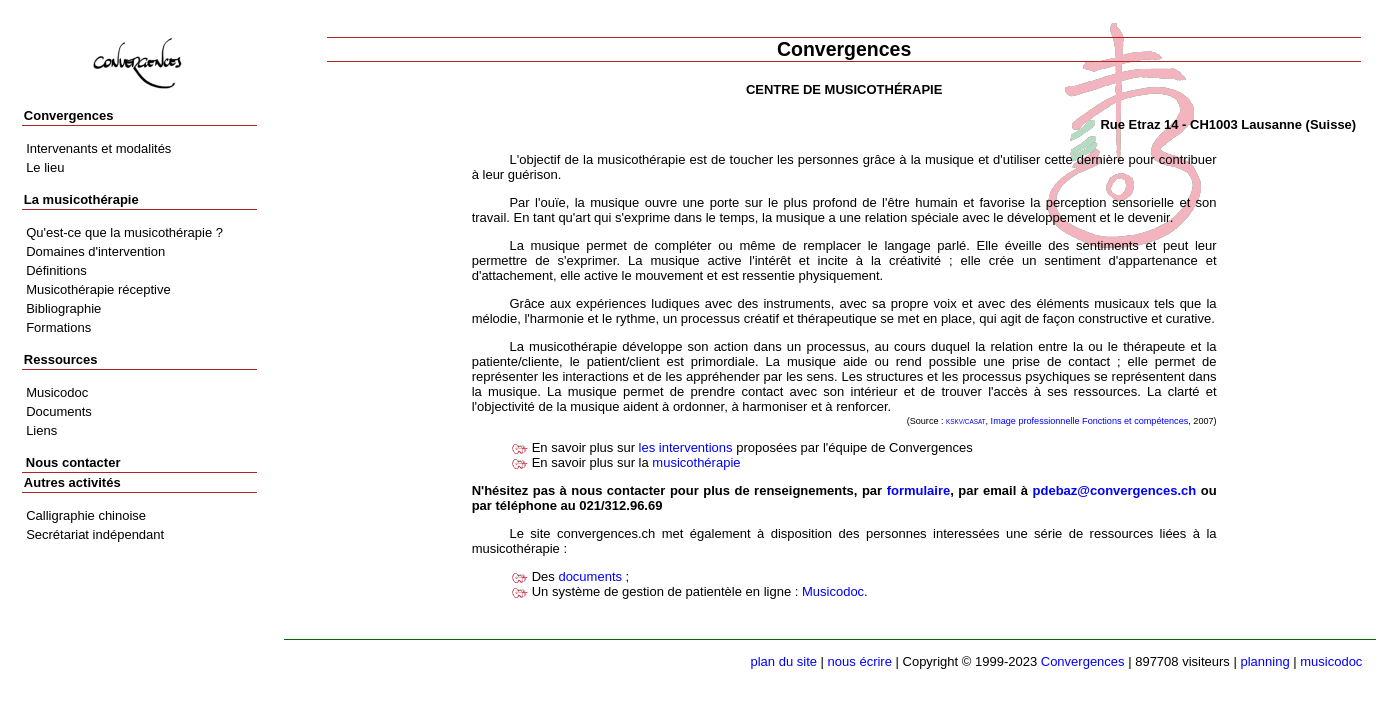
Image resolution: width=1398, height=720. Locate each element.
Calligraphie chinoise (86, 515)
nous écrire (860, 661)
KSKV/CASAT (965, 421)
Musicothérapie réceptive (98, 289)
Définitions (56, 270)
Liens (41, 430)
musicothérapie (696, 462)
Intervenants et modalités (98, 148)
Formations (58, 327)
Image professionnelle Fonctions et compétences (1090, 421)
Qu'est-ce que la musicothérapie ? (124, 232)
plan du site (784, 661)
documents (590, 576)
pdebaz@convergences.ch (1115, 490)
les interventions (686, 447)
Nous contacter (73, 462)
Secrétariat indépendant (95, 534)
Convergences (1083, 661)
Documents (59, 411)
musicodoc (1331, 661)
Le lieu (45, 167)
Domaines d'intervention (95, 251)
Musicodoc (833, 591)
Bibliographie (63, 308)
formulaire (919, 490)
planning (1264, 661)
